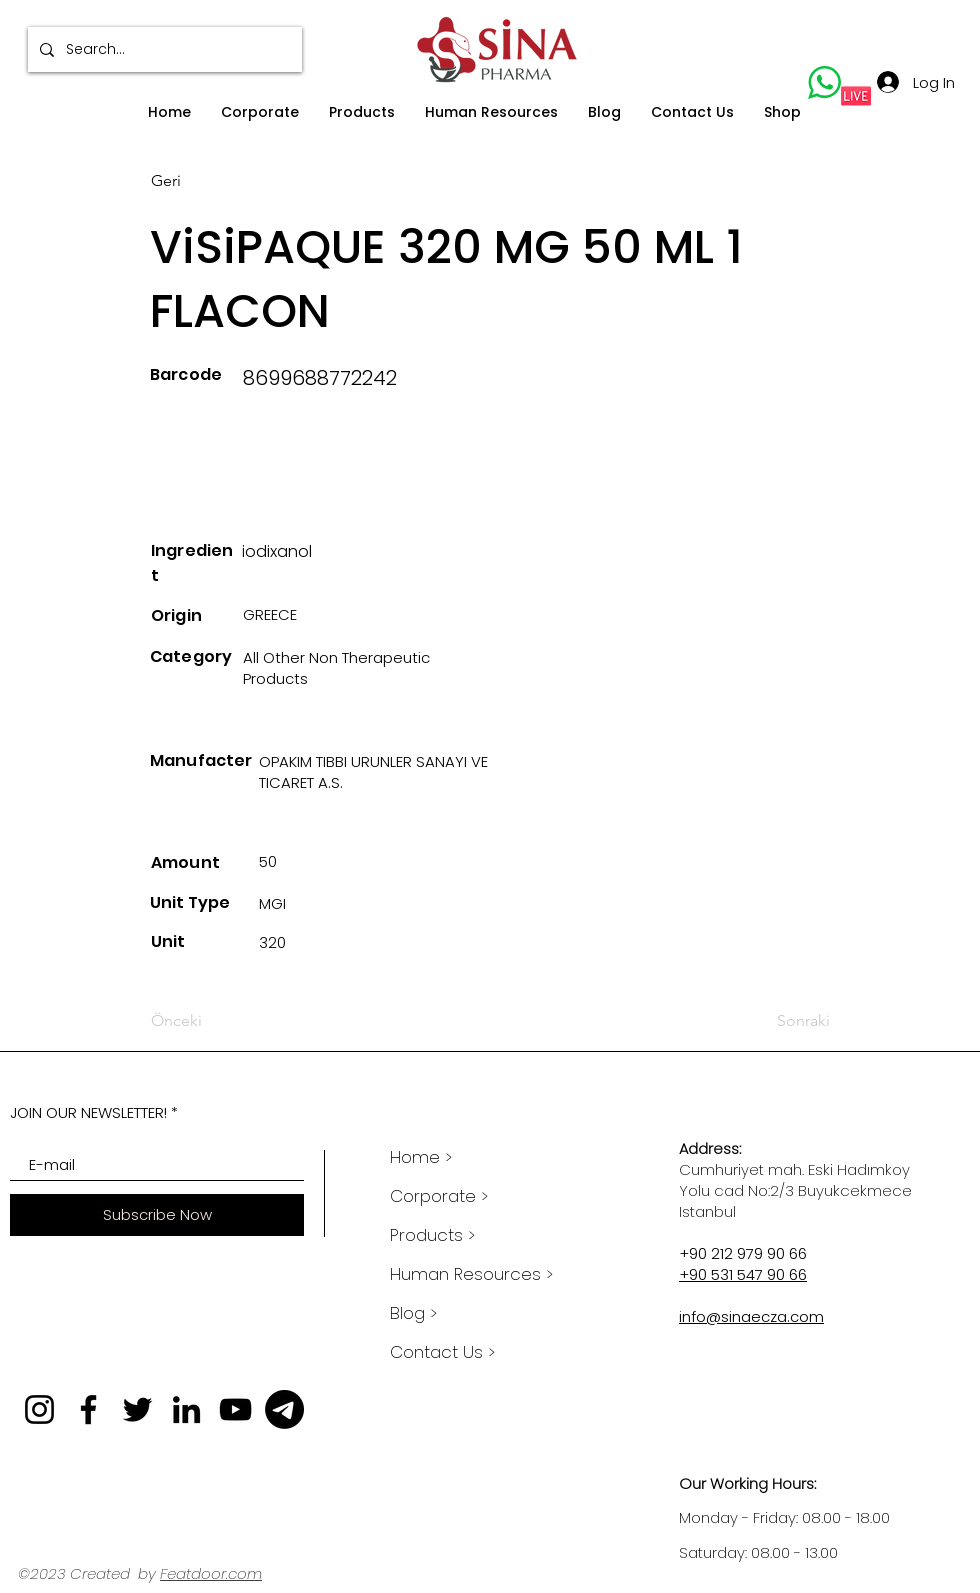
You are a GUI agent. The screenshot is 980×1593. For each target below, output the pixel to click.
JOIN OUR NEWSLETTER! (88, 1112)
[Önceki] (217, 1021)
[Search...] (163, 49)
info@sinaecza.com (751, 1316)
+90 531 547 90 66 (743, 1274)
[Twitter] (137, 1409)
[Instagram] (39, 1409)
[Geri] (217, 181)
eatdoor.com (214, 1573)
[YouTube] (235, 1409)
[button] (260, 112)
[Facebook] (88, 1409)
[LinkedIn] (186, 1409)
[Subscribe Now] (157, 1215)
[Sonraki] (780, 1021)
